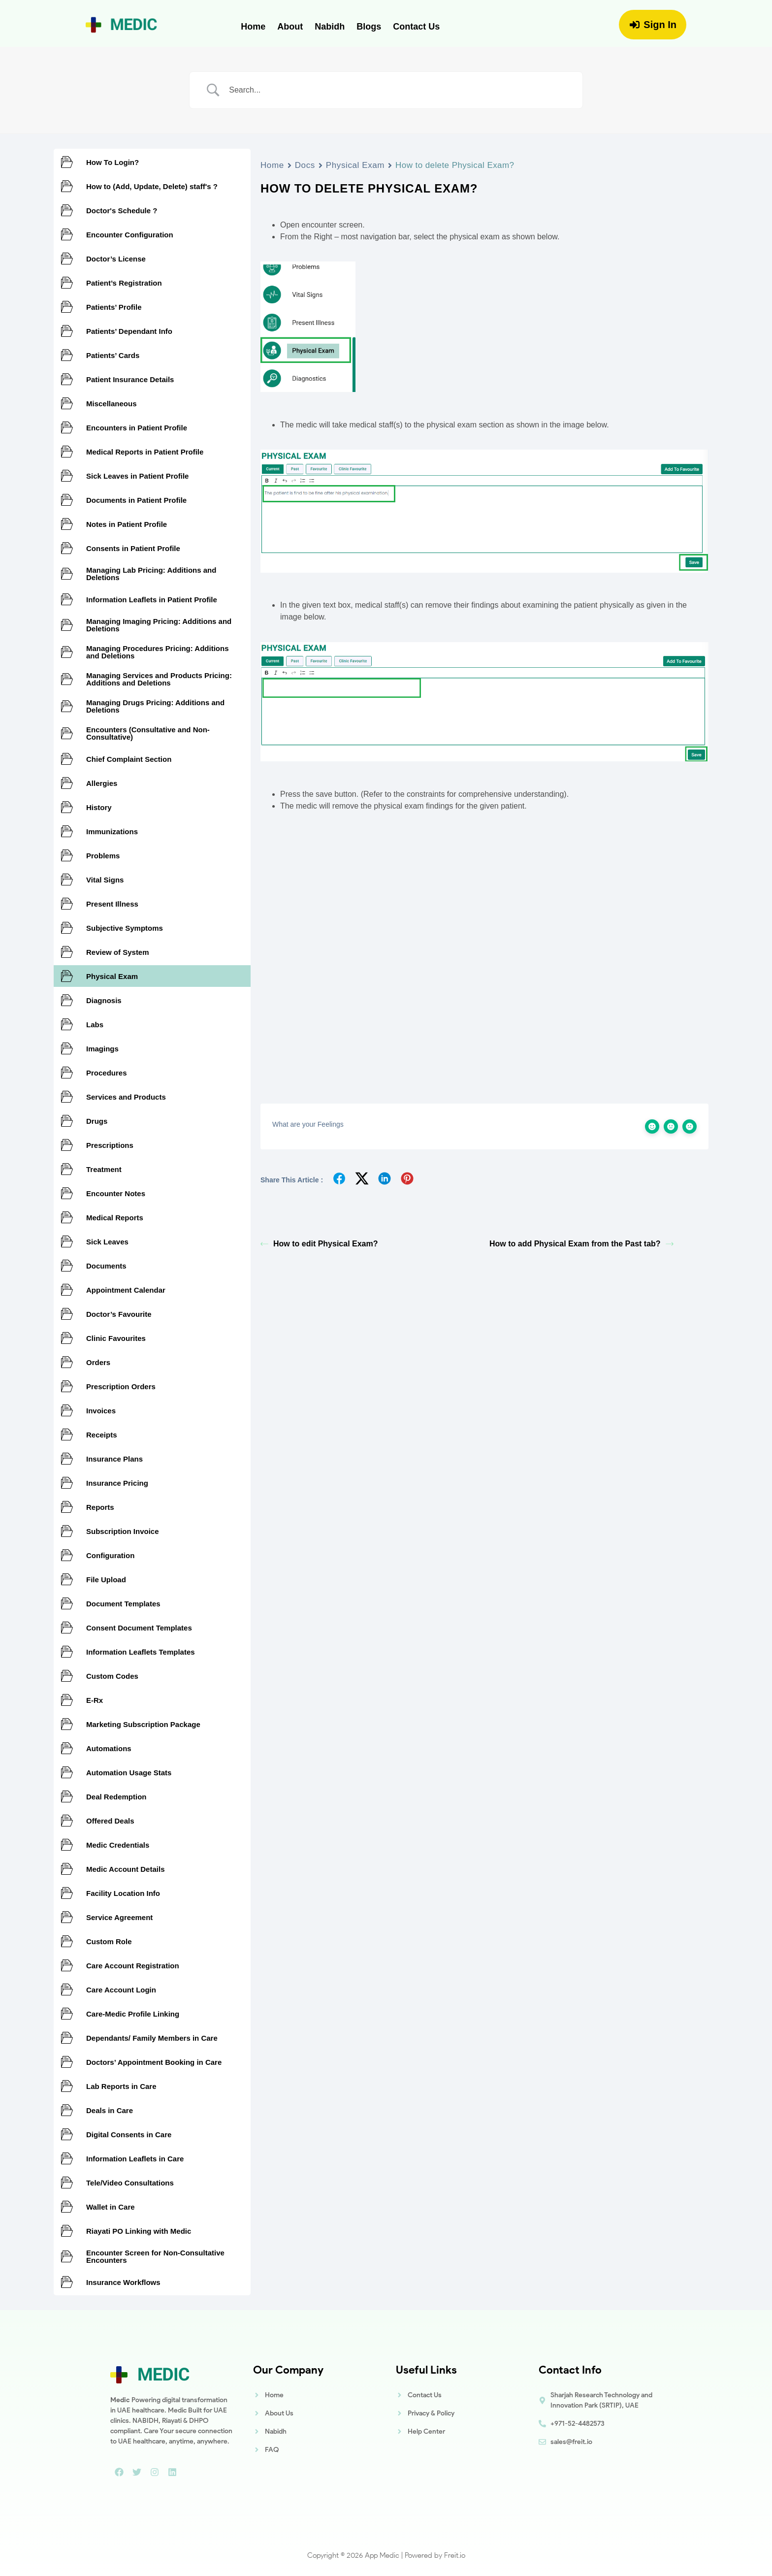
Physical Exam (355, 165)
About (290, 27)
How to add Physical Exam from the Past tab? (581, 1243)
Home (253, 27)
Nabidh (330, 27)
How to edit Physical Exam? (319, 1243)
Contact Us (416, 27)
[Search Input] (398, 90)
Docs (305, 165)
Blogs (368, 27)
